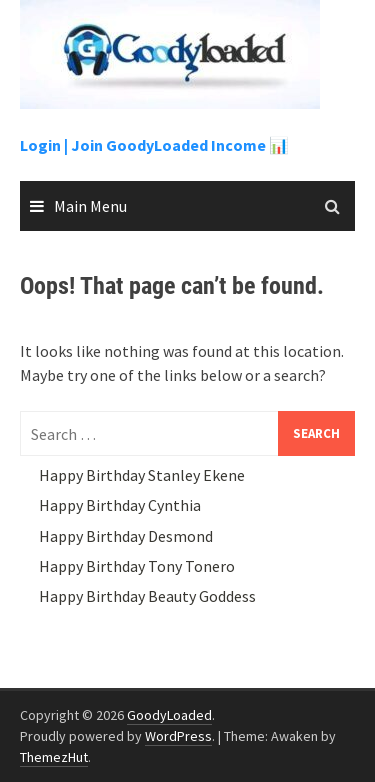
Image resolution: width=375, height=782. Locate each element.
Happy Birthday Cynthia (120, 505)
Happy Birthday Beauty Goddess (147, 596)
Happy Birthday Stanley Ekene (142, 475)
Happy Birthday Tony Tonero (137, 566)
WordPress (178, 736)
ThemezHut (54, 757)
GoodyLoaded (169, 715)
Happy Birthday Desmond (126, 536)
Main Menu (90, 206)
